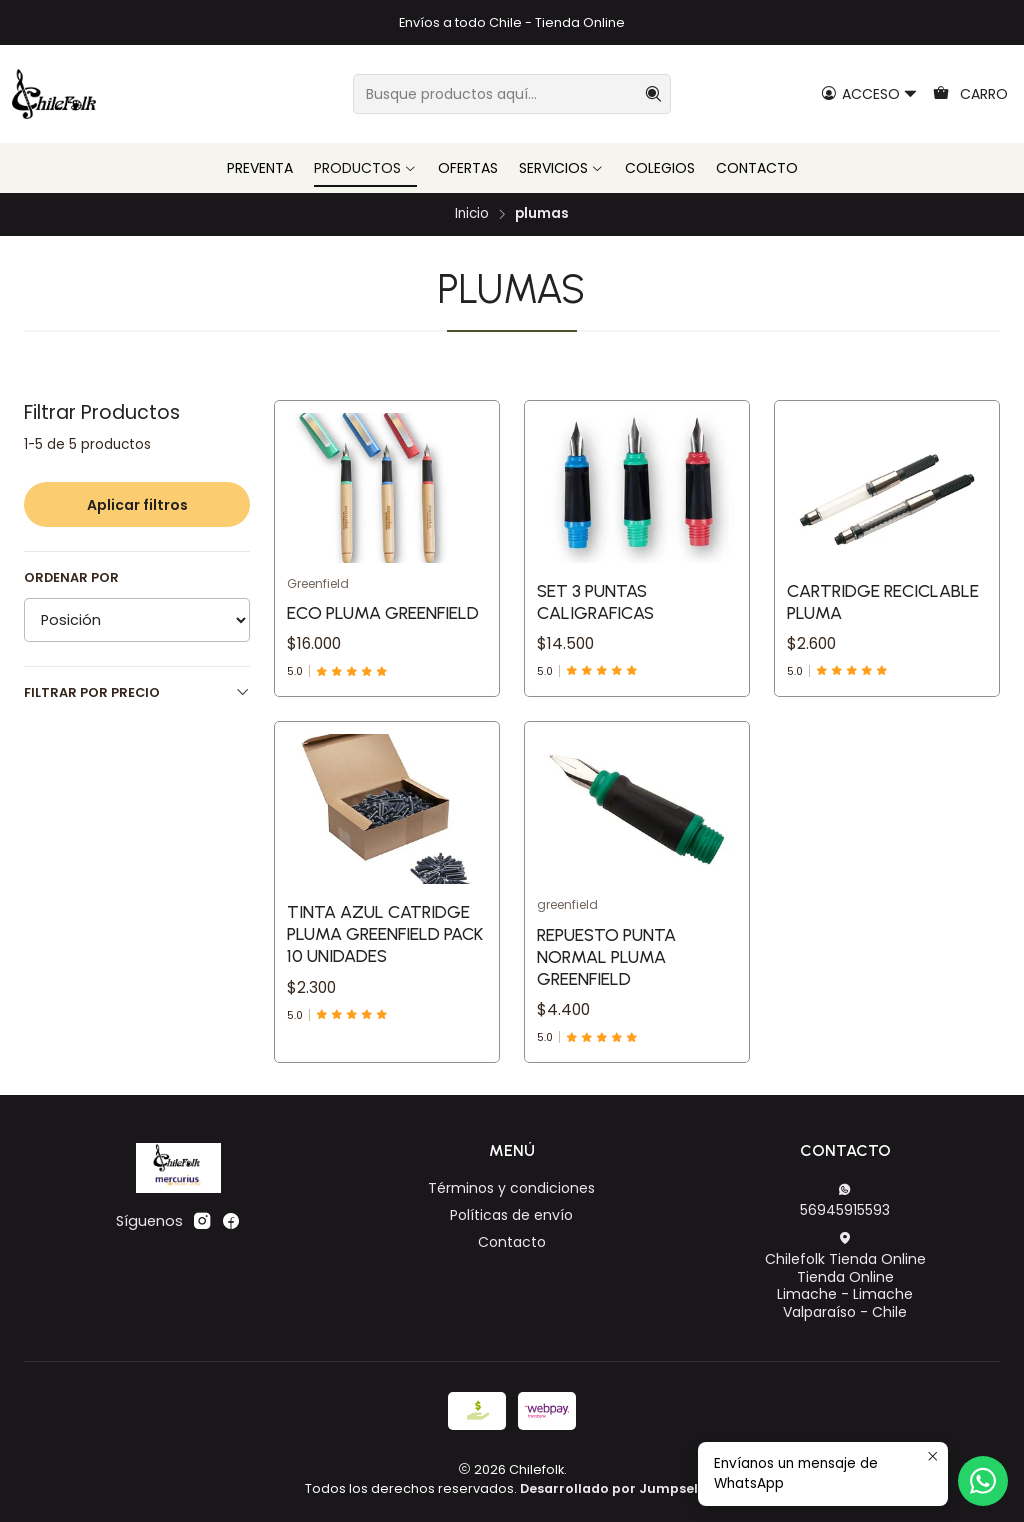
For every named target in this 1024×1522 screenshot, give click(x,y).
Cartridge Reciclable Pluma (883, 601)
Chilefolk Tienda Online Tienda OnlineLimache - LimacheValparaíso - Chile (845, 1276)
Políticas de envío (511, 1215)
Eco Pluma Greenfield (383, 612)
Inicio (472, 214)
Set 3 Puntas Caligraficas (595, 601)
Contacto (512, 1242)
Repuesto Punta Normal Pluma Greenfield (606, 1053)
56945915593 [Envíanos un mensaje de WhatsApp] (845, 1201)
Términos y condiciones (511, 1188)
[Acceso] (869, 94)
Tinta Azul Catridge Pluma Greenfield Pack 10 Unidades (385, 1011)
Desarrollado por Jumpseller (618, 1488)
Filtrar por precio (137, 692)
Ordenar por (71, 578)
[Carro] (970, 94)
